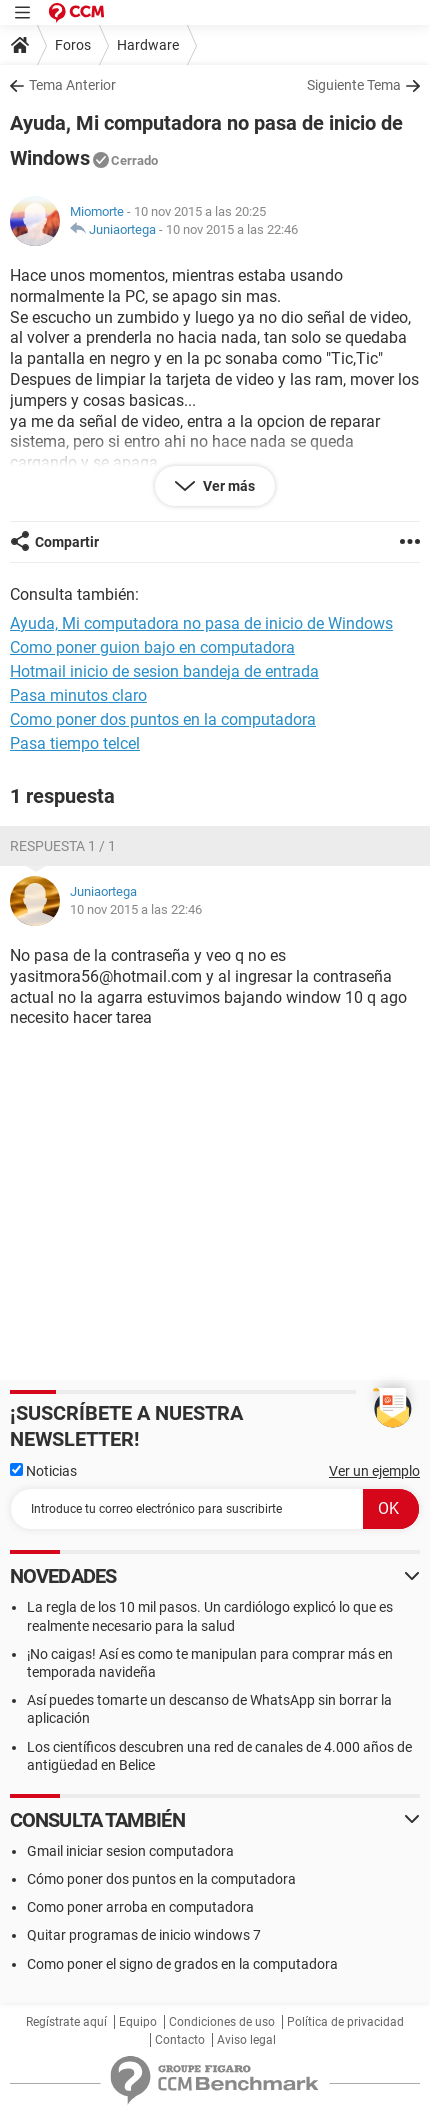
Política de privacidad (345, 2022)
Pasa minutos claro (78, 695)
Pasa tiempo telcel (75, 743)
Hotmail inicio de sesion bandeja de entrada (164, 671)
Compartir (67, 542)
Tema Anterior (72, 85)
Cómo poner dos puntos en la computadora (161, 1879)
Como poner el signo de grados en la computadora (182, 1964)
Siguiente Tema (354, 85)
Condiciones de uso (222, 2022)
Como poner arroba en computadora (140, 1907)
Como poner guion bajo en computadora (152, 647)
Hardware (148, 45)
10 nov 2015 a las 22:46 (232, 229)
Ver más (227, 486)
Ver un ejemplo (374, 1471)
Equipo (138, 2022)
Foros (73, 45)
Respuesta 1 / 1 (63, 846)
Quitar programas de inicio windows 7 (144, 1935)
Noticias (43, 1471)
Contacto (180, 2040)
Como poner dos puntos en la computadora (163, 719)
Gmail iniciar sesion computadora (130, 1851)
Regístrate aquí (66, 2022)
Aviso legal (246, 2040)
